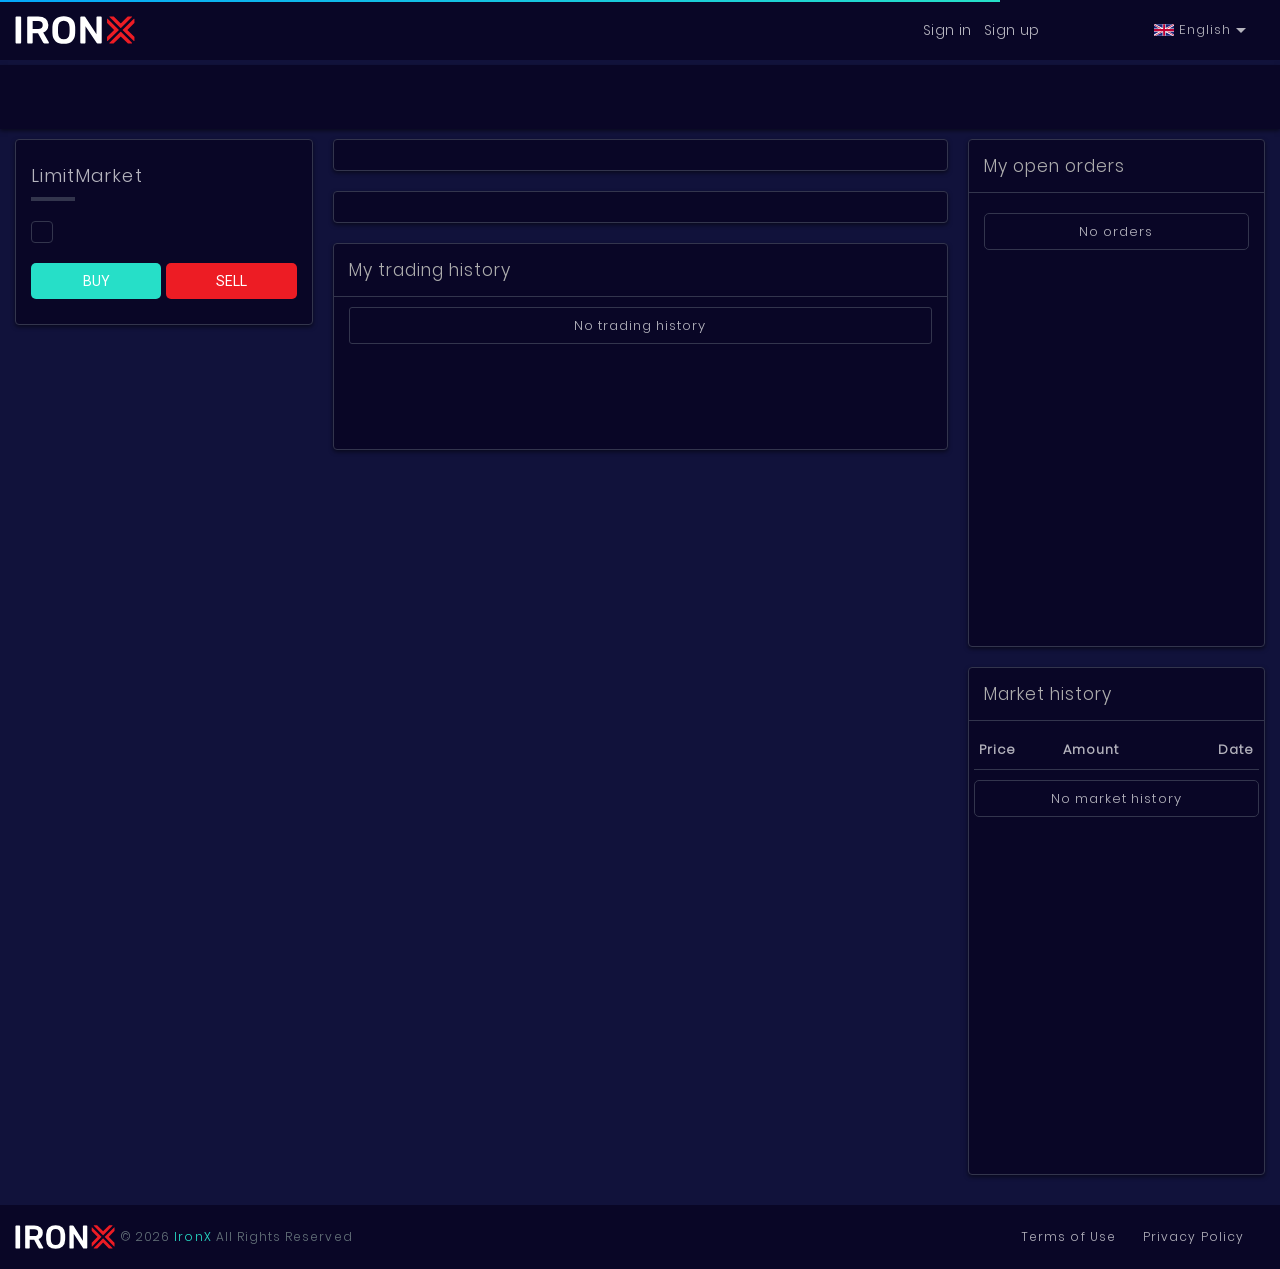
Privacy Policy (1189, 1236)
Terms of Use (1055, 1236)
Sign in (947, 30)
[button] (1199, 30)
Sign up (1012, 30)
